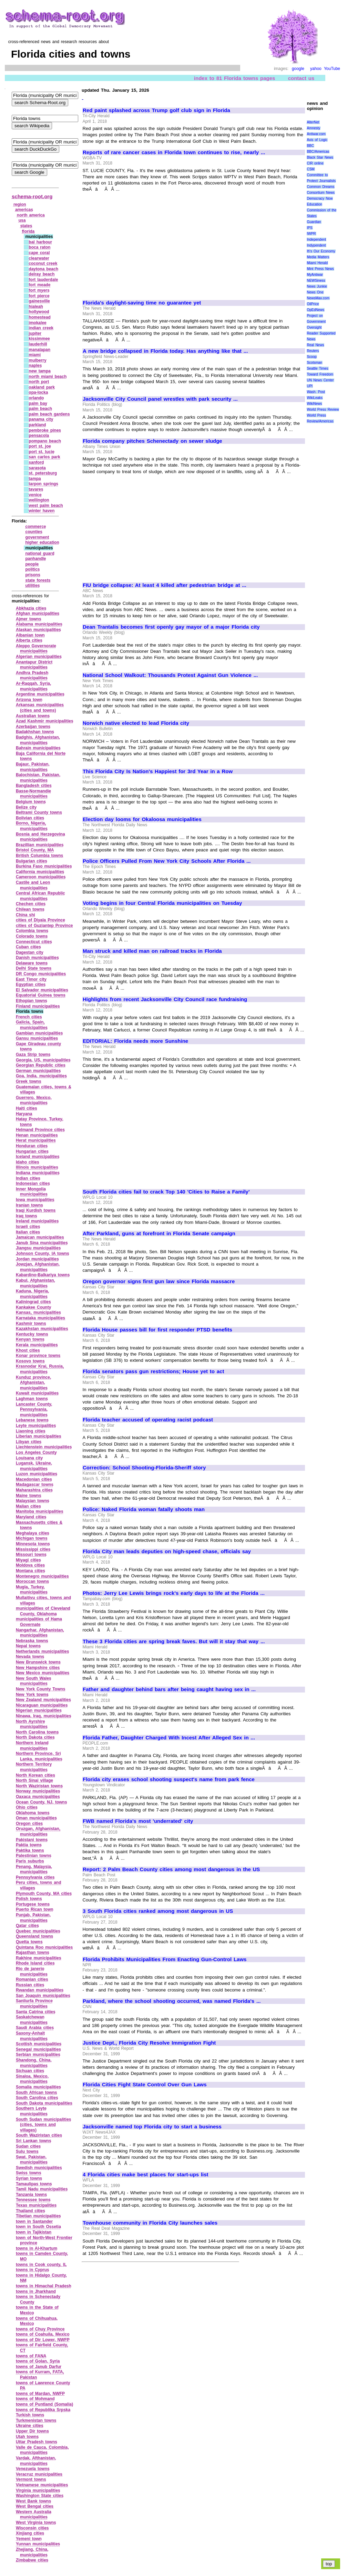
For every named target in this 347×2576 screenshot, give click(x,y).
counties (33, 531)
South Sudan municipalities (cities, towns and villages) (43, 2125)
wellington (39, 500)
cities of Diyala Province (40, 920)
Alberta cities (29, 640)
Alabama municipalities (39, 624)
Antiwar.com (316, 134)
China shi (25, 914)
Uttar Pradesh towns (36, 2441)
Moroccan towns (32, 1581)
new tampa (40, 371)
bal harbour (40, 242)
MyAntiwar (315, 275)
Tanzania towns (31, 2194)
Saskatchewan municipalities (32, 2020)
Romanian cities (32, 1979)
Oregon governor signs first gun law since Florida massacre (159, 1281)
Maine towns (28, 1495)
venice (35, 494)
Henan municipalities (37, 1135)
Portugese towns (33, 1904)
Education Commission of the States (321, 210)
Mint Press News (320, 269)
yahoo (316, 68)
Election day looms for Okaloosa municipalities (142, 819)
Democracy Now (320, 198)
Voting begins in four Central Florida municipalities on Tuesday (162, 903)
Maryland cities (31, 1517)
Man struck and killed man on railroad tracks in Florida (152, 951)
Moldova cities (30, 1565)
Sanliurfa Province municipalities (34, 2003)
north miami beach (48, 376)
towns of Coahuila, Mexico (42, 2334)
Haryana (24, 1113)
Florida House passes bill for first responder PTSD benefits (157, 1329)
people (32, 564)
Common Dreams (320, 187)
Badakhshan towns (35, 731)
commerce (35, 526)
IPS (309, 228)
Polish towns (29, 1898)
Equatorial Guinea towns (40, 995)
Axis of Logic (317, 140)
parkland (37, 424)
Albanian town (30, 635)
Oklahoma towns (33, 1812)
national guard (39, 553)
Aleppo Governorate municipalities (36, 648)
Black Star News (320, 157)
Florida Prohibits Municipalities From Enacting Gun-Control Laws (164, 1959)
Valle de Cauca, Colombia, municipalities (42, 2450)
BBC (310, 146)
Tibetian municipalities (38, 2216)
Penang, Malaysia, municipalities (34, 1869)
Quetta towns (29, 1941)
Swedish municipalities (39, 2167)
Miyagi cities (28, 1560)
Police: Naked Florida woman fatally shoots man (144, 1509)
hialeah (36, 306)
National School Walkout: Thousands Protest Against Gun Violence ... (170, 675)
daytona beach (43, 269)
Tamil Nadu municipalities (42, 2189)
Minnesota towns (33, 1543)
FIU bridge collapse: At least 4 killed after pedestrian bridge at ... (164, 585)
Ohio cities (27, 1807)
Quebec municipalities (38, 1931)
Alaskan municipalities (38, 629)
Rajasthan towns (32, 1952)
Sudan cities (28, 2146)
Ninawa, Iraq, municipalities (43, 1716)
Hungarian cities (32, 1151)
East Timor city (31, 979)
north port (39, 381)
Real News (315, 345)
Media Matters (318, 257)
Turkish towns (30, 2415)
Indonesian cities (33, 1183)
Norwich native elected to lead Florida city (136, 723)
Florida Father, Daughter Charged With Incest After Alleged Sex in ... (169, 1737)
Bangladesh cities (34, 785)
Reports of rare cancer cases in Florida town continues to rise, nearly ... (174, 152)
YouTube (332, 68)
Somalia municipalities (38, 2087)
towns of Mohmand (35, 2398)
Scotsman (314, 363)
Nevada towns (30, 1656)
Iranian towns (29, 1205)
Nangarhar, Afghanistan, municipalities (40, 1633)
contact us (301, 78)
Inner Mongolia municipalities (32, 1192)
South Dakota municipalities (44, 2103)
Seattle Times (317, 368)
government (37, 537)
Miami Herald (317, 263)
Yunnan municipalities (38, 2544)
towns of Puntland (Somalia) (44, 2404)
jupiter (35, 333)
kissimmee (39, 338)
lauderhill (38, 344)
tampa (35, 478)
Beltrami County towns (39, 812)
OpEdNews (315, 310)
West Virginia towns (36, 2522)
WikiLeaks (315, 398)
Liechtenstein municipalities (44, 1447)
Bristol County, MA (35, 850)
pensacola (39, 435)
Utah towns (27, 2436)
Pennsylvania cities (35, 1877)
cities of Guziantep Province (44, 925)
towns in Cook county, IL (41, 2264)
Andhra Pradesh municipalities (32, 675)
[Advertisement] (140, 243)
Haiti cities (26, 1108)
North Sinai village (34, 1780)
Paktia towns (29, 1845)
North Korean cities (35, 1775)
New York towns (32, 1694)
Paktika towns (30, 1850)
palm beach (40, 408)
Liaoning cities (30, 1431)
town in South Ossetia (38, 2226)
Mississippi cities (33, 1549)
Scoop (311, 357)
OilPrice (313, 304)
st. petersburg (43, 473)
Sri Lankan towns (33, 2140)
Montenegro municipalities (42, 1576)
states (26, 225)
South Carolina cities (37, 2097)
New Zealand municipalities (43, 1699)
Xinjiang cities (30, 2533)
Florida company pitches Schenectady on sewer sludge (152, 441)
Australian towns (33, 715)
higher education (42, 542)
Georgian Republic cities (40, 1065)
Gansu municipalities (37, 1038)
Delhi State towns (33, 968)
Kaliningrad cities (33, 1301)
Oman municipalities (36, 1818)
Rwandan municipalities (39, 1990)
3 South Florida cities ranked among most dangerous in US (158, 1911)
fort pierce (39, 295)
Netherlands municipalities (42, 1651)
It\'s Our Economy (321, 251)
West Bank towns (33, 2501)
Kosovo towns (30, 1361)
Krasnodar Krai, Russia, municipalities (40, 1369)
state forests (37, 580)
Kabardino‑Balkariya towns (43, 1274)
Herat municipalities (36, 1140)
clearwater (39, 258)
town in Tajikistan (33, 2232)
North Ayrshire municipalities (32, 1724)
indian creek (41, 328)
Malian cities (28, 1506)
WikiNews (314, 404)
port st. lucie (41, 451)
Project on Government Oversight (316, 321)
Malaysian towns (32, 1500)
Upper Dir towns (32, 2431)
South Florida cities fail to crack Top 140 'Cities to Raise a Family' (166, 1192)
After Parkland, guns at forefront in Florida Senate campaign (159, 1233)
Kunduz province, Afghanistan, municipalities (33, 1382)
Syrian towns (29, 2178)
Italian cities (28, 1232)
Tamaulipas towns (34, 2183)
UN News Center (320, 380)
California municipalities (40, 871)
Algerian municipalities (39, 656)
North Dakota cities (35, 1737)
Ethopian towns (31, 1000)
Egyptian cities (30, 984)
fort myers (39, 290)
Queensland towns (34, 1936)
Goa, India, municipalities (41, 1076)
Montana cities (30, 1570)
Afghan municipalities (37, 613)
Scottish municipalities (38, 2043)
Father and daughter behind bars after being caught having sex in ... (169, 1689)
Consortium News (321, 192)
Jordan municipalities (37, 1259)
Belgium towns (31, 801)
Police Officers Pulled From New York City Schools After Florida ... (167, 861)
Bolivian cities (30, 818)
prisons (32, 574)
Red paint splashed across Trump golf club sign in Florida (156, 110)
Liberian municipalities (38, 1436)
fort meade (39, 284)
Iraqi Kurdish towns (35, 1210)
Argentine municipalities (40, 694)
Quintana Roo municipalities (44, 1947)
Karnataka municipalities (40, 1318)
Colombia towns (32, 930)
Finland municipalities (38, 1006)
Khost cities (28, 1350)
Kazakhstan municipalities (42, 1328)
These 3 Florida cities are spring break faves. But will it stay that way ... (174, 1641)
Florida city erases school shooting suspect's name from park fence (169, 1779)
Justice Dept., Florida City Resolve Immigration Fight (149, 2043)
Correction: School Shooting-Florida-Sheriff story (144, 1467)
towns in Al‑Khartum (36, 2248)
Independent (316, 239)
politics (32, 569)
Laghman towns (32, 1398)
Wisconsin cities (32, 2528)
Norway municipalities (38, 1791)
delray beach (41, 274)
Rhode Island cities (35, 1963)
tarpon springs (43, 483)
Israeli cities (28, 1226)
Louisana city (29, 1458)
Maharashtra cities (34, 1490)
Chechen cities (30, 903)
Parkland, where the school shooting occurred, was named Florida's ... (172, 2001)
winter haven (41, 510)
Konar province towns (38, 1355)
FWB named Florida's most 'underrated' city (138, 1821)
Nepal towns (28, 1646)
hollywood (39, 311)
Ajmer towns (28, 619)
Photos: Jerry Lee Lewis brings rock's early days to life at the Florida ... (174, 1593)
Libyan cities (28, 1441)
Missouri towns (31, 1554)
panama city (41, 419)
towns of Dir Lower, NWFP (43, 2339)
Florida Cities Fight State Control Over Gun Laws (145, 2084)
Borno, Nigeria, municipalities (32, 826)
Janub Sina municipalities (42, 1242)
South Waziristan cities (39, 2135)
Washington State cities (39, 2495)
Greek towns (28, 1081)
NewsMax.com (318, 298)
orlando (36, 398)
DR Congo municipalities (41, 973)
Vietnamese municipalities (42, 2485)
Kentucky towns (32, 1334)
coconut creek (43, 263)
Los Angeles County (36, 1452)
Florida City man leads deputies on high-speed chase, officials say (167, 1551)
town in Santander (34, 2221)
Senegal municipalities (38, 2049)
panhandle (35, 558)
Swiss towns (28, 2172)
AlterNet (313, 122)
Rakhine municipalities (38, 1958)
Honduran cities (32, 1146)
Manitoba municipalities (39, 1511)
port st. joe (40, 446)
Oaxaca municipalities (38, 1796)
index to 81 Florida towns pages (234, 78)
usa (22, 220)
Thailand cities (30, 2210)
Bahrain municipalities (38, 748)
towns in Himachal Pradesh (43, 2286)
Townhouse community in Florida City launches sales (150, 2223)
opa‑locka (38, 392)
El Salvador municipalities (42, 990)
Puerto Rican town (34, 1909)
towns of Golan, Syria (38, 2361)
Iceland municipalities (37, 1156)
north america (31, 215)
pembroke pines (45, 430)
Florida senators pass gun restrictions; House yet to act (153, 1371)
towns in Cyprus (32, 2269)
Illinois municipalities (37, 1167)
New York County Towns (40, 1689)
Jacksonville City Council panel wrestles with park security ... (160, 399)
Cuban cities (28, 947)
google (298, 68)
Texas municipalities (36, 2205)
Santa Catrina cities (35, 2011)
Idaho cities (27, 1162)
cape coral (39, 252)
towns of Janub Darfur (38, 2366)
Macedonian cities (34, 1479)
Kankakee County (33, 1307)
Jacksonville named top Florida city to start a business (152, 2126)
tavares (36, 489)
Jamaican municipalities (40, 1237)
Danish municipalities (37, 957)
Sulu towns (27, 2151)
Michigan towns (32, 1538)
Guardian (314, 222)
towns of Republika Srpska (43, 2409)
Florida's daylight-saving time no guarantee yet (142, 303)
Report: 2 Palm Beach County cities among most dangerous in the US (171, 1869)
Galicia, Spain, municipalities (32, 1025)
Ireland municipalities (37, 1221)
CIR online (315, 163)
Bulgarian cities (31, 861)
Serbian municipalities (38, 2054)
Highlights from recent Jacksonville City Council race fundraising (165, 999)
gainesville (39, 301)
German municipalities (38, 1070)
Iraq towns (26, 1216)
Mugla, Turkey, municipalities (32, 1590)
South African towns (36, 2092)
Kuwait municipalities (37, 1393)
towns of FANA (31, 2356)
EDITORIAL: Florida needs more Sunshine (135, 1041)
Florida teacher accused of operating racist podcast (148, 1419)
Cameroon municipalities (40, 877)
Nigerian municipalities (39, 1710)
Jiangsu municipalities (38, 1248)
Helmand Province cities (40, 1129)
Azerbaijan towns (33, 726)
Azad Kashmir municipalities (44, 721)
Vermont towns (31, 2479)
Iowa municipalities (35, 1199)
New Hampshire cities (38, 1667)
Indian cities (28, 1178)
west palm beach (46, 505)
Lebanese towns (32, 1420)
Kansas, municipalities (38, 1312)
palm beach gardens (49, 414)
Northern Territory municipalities (34, 1767)
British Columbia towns (39, 855)
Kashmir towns (31, 1323)
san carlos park (44, 457)
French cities (29, 1017)
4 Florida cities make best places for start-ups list (145, 2174)
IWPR (311, 234)
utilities (32, 585)
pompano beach (45, 441)
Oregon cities (29, 1823)
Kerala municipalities (37, 1344)
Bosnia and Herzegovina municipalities (40, 837)
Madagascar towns (34, 1484)
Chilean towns (30, 909)
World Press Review (323, 409)
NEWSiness (316, 280)
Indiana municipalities (38, 1172)
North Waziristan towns (39, 1786)
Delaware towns (32, 963)
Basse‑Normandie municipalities (33, 794)
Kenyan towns (30, 1339)
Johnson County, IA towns (42, 1253)
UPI (310, 386)
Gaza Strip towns (33, 1054)
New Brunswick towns (38, 1662)
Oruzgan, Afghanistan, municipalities (38, 1831)
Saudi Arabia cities (35, 2027)
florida (28, 231)
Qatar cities (27, 1925)
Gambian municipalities (39, 1033)
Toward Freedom (320, 374)
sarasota (37, 468)
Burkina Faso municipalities (44, 866)
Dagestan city (29, 952)
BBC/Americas (318, 151)
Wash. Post (316, 392)
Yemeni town (29, 2538)
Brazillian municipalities (39, 844)
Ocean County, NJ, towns (41, 1802)
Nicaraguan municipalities (42, 1705)
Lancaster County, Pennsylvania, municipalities (34, 1409)
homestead (39, 317)
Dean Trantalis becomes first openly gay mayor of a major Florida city (171, 627)
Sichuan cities (30, 2070)
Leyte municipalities (36, 1425)
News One (315, 292)
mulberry (37, 360)
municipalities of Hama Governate (39, 1622)
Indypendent (316, 245)
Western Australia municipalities (33, 2514)
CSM (310, 169)
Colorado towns (32, 936)
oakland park (42, 387)
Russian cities (30, 1985)
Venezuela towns (33, 2468)
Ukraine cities (29, 2425)
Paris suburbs (30, 1861)
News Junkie (317, 286)
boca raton (39, 247)
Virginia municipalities (38, 2490)
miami (35, 354)
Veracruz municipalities (39, 2474)
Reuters (313, 351)
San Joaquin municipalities (43, 1995)
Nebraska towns (32, 1640)
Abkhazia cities (31, 608)
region (19, 204)
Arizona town (29, 699)
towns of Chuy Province (40, 2329)
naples (35, 365)
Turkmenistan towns (36, 2420)
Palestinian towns (33, 1855)
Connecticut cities (34, 941)
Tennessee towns (33, 2199)
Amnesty (313, 128)
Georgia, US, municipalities (43, 1060)
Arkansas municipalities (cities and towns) (40, 707)
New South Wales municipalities (33, 1681)
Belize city (26, 807)
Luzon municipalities (36, 1473)
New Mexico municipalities (42, 1672)
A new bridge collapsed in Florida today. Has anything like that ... (165, 351)
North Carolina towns (37, 1732)
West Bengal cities (34, 2506)
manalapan (39, 349)
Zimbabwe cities (32, 2560)
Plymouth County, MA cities (44, 1893)
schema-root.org (32, 196)
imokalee (37, 322)
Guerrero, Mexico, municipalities (34, 1100)
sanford (36, 462)
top (329, 2563)
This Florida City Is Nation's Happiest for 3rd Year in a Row (158, 771)
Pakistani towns (32, 1839)
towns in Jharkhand (36, 2291)
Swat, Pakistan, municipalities (32, 2160)
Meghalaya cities (32, 1533)
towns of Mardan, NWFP (40, 2393)
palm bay (38, 403)
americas (24, 209)
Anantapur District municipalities (34, 665)
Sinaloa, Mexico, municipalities (32, 2079)
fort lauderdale (43, 279)
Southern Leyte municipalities (32, 2111)
